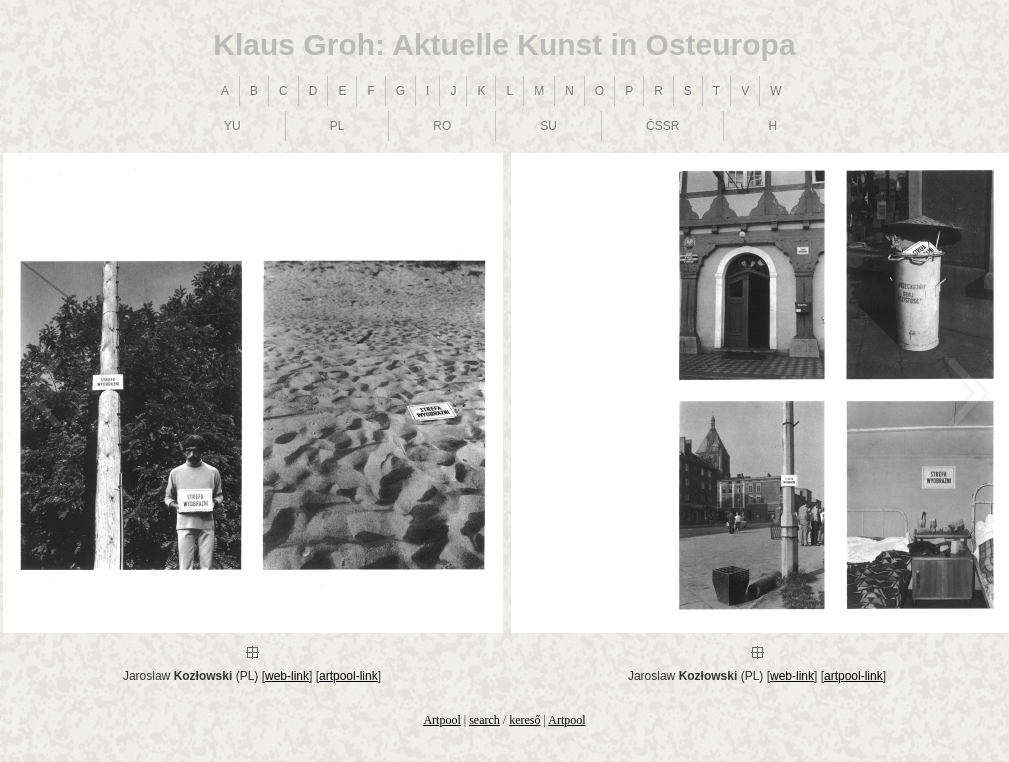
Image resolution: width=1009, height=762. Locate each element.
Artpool (441, 720)
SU (548, 126)
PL (337, 126)
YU (232, 126)
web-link (287, 676)
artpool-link (348, 676)
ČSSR (662, 126)
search (484, 720)
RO (442, 126)
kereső (524, 720)
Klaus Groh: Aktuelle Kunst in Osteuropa (504, 44)
